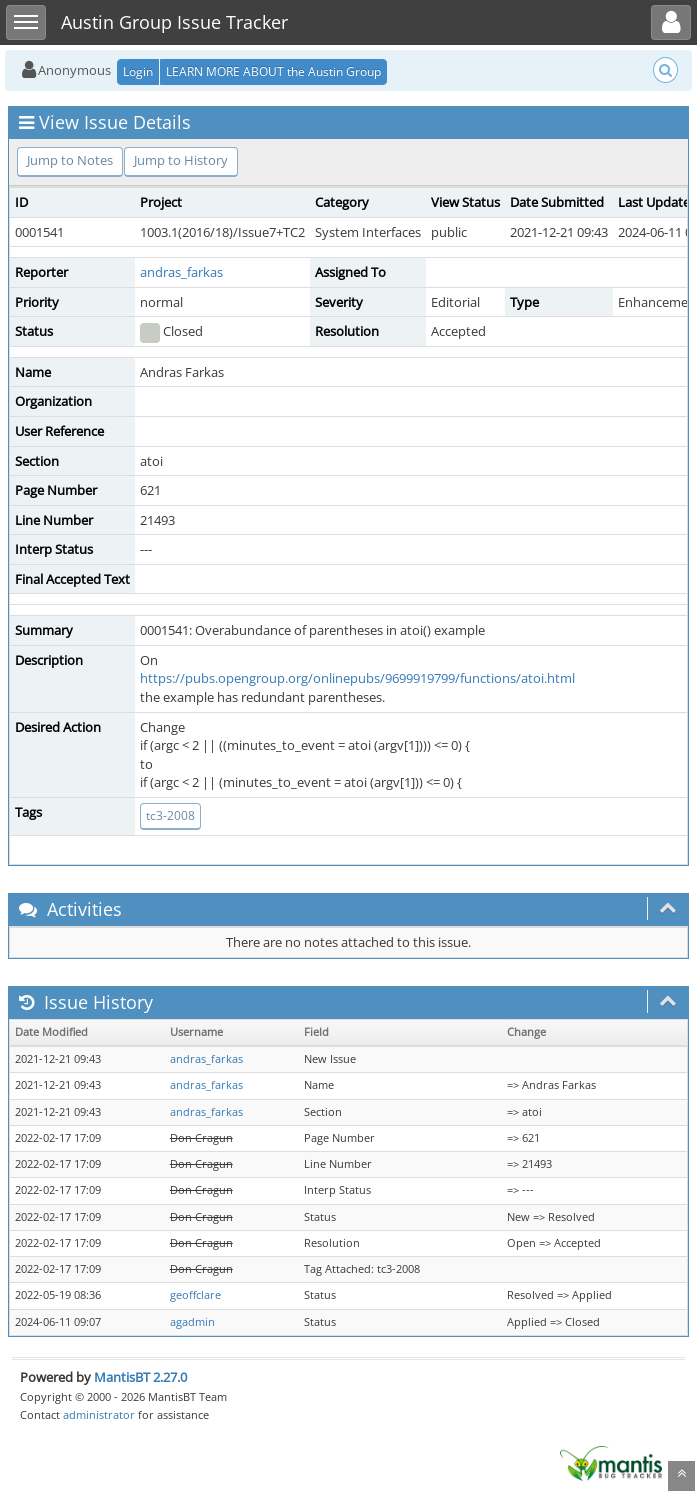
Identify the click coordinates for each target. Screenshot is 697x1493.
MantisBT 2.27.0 (140, 1377)
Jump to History (181, 160)
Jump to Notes (70, 160)
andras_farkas (181, 272)
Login (138, 71)
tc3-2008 (170, 815)
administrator (99, 1414)
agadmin (192, 1322)
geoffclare (195, 1295)
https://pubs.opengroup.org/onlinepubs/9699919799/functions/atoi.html (357, 678)
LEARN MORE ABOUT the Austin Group (273, 71)
